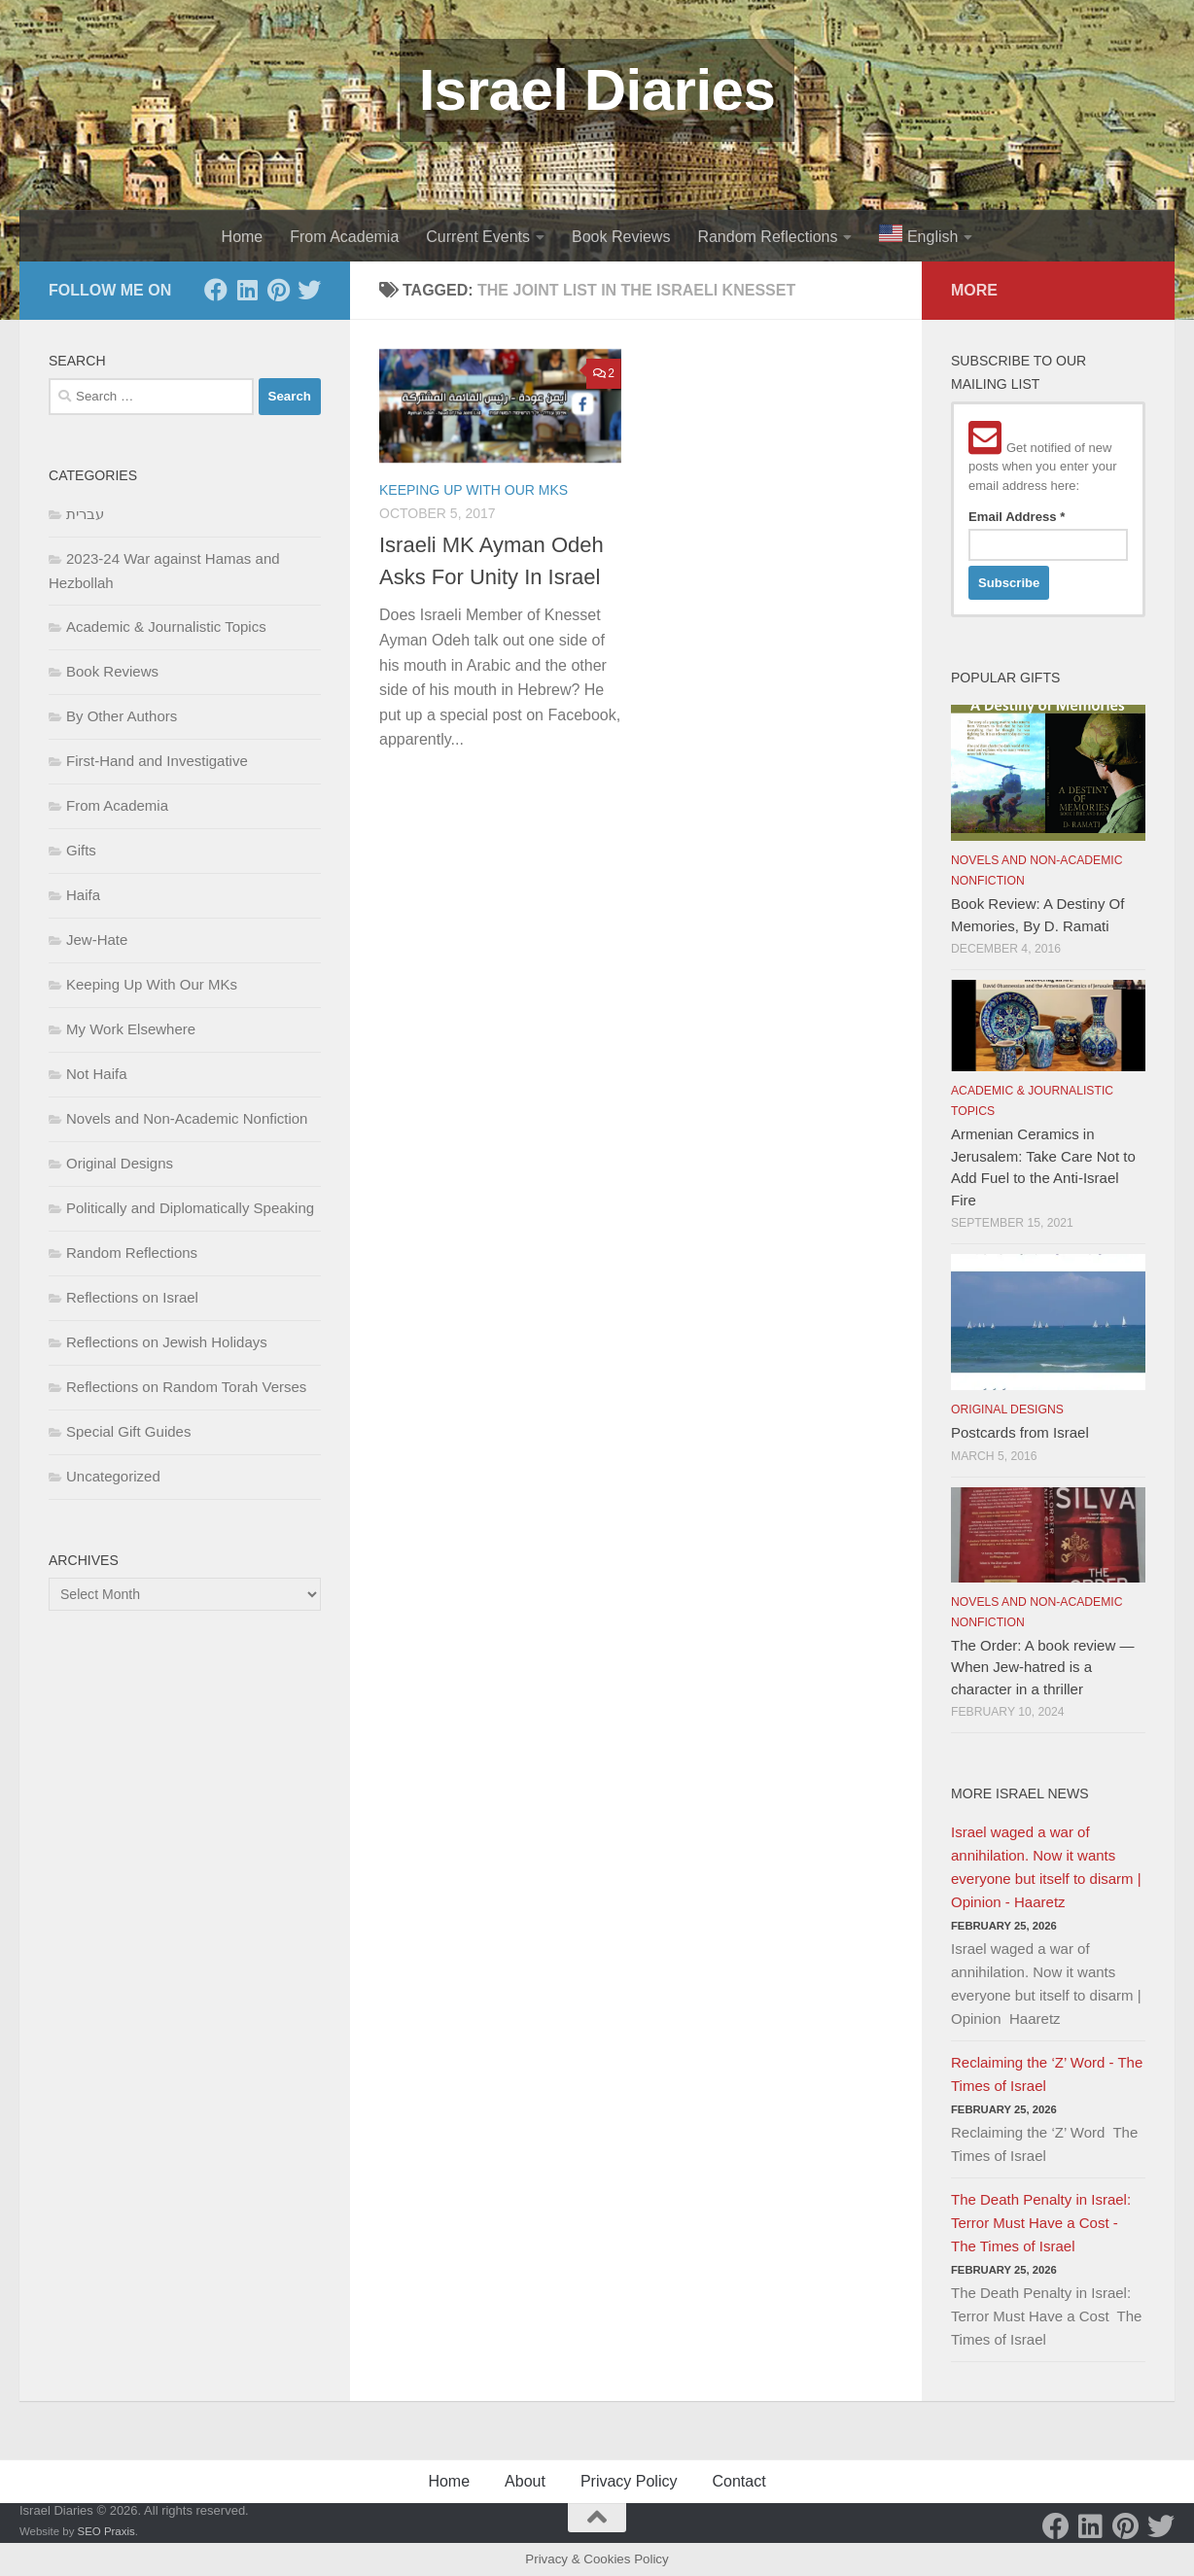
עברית (85, 513)
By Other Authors (121, 716)
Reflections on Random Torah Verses (186, 1386)
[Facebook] (216, 289)
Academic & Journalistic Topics (166, 626)
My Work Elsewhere (130, 1029)
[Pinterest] (278, 289)
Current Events (478, 236)
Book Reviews (621, 236)
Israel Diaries (597, 89)
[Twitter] (309, 289)
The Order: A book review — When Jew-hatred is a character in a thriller (1042, 1667)
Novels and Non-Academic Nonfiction (186, 1118)
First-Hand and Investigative (157, 760)
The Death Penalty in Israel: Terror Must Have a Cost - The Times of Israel (1041, 2222)
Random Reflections (767, 236)
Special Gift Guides (128, 1431)
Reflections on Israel (132, 1297)
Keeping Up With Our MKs (473, 490)
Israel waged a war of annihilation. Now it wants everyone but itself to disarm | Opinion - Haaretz (1046, 1867)
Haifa (83, 895)
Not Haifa (96, 1073)
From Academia (344, 236)
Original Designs (119, 1163)
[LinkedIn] (247, 289)
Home (242, 236)
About (525, 2481)
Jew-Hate (96, 939)
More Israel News (1020, 1793)
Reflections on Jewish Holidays (166, 1342)
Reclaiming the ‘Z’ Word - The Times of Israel (1046, 2074)
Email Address (1016, 516)
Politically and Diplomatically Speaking (190, 1208)
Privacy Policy (629, 2481)
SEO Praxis (106, 2531)
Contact (738, 2481)
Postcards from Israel (1020, 1432)
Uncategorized (113, 1476)
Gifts (81, 850)
